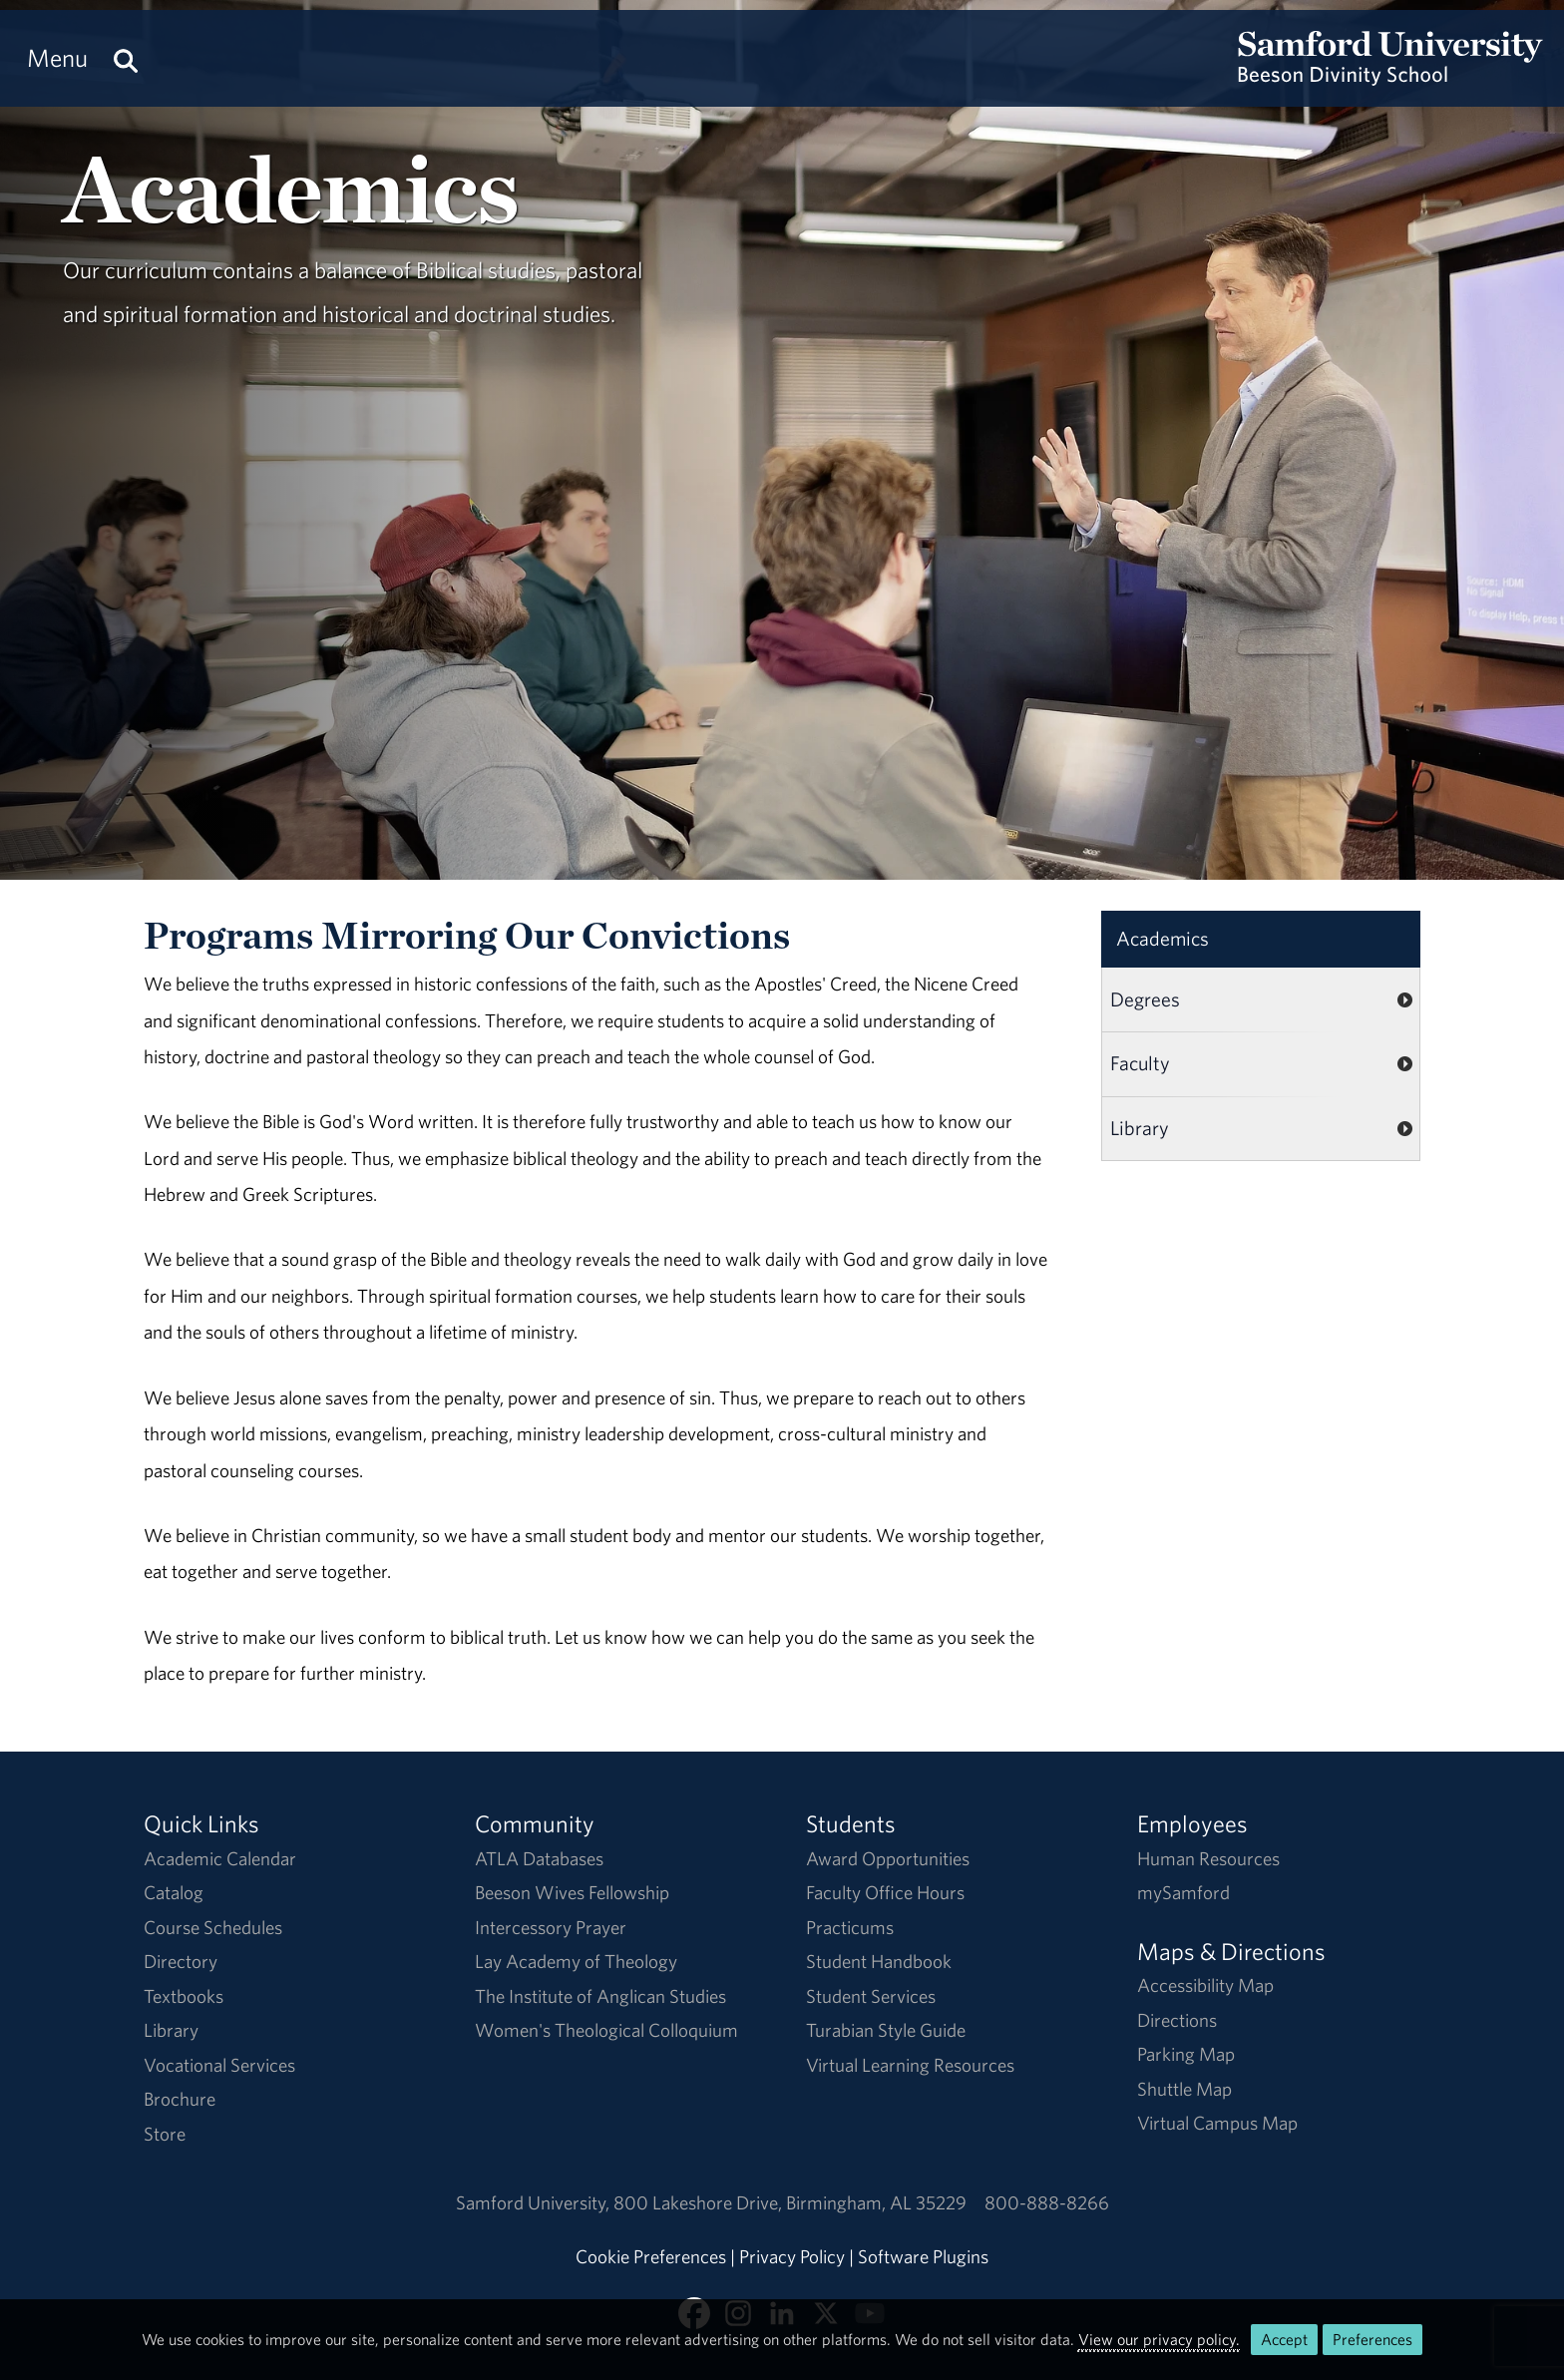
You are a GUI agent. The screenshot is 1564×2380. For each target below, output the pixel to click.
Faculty (1140, 1062)
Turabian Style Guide (886, 2030)
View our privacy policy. (1159, 2339)
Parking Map (1186, 2054)
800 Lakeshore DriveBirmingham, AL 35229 (790, 2202)
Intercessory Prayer (550, 1927)
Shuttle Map (1184, 2089)
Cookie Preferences (651, 2256)
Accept (1284, 2339)
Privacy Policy (792, 2256)
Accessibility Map (1205, 1985)
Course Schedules (213, 1927)
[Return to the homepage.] (1390, 76)
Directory (180, 1961)
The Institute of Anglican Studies (600, 1996)
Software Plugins (923, 2256)
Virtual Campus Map (1217, 2123)
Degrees (1145, 999)
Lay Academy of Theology (576, 1961)
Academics (1162, 938)
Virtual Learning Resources (910, 2065)
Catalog (173, 1892)
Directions (1177, 2020)
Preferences (1372, 2339)
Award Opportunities (888, 1858)
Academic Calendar (220, 1858)
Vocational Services (219, 2065)
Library (1139, 1127)
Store (165, 2134)
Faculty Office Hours (885, 1892)
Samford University (534, 2202)
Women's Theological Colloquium (606, 2030)
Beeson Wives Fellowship (572, 1892)
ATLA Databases (539, 1858)
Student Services (871, 1996)
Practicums (850, 1927)
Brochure (179, 2099)
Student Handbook (879, 1961)
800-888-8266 (1046, 2202)
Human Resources (1208, 1858)
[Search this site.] (126, 58)
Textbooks (183, 1996)
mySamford (1183, 1892)
